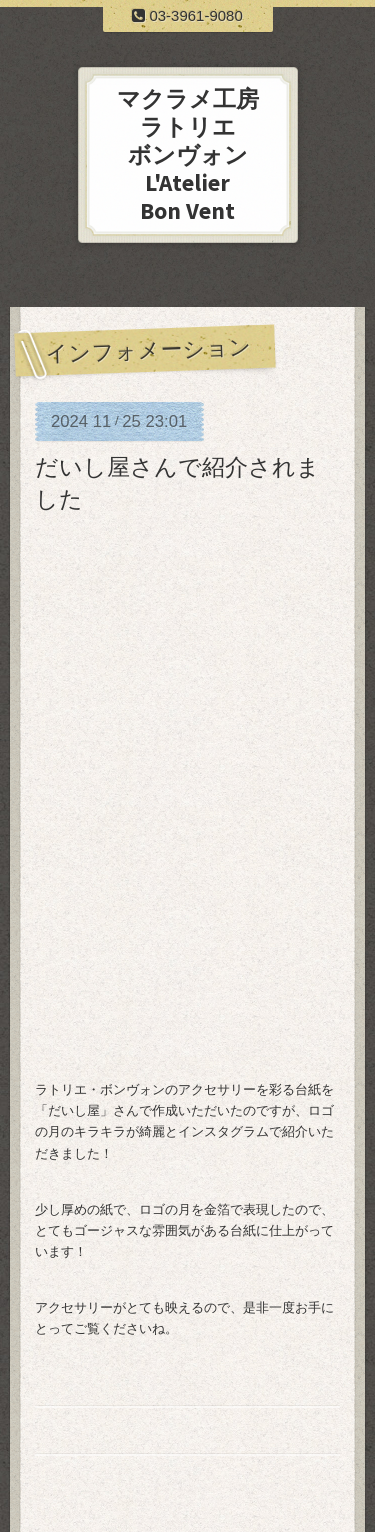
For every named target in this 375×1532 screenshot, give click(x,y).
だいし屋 (74, 1110)
